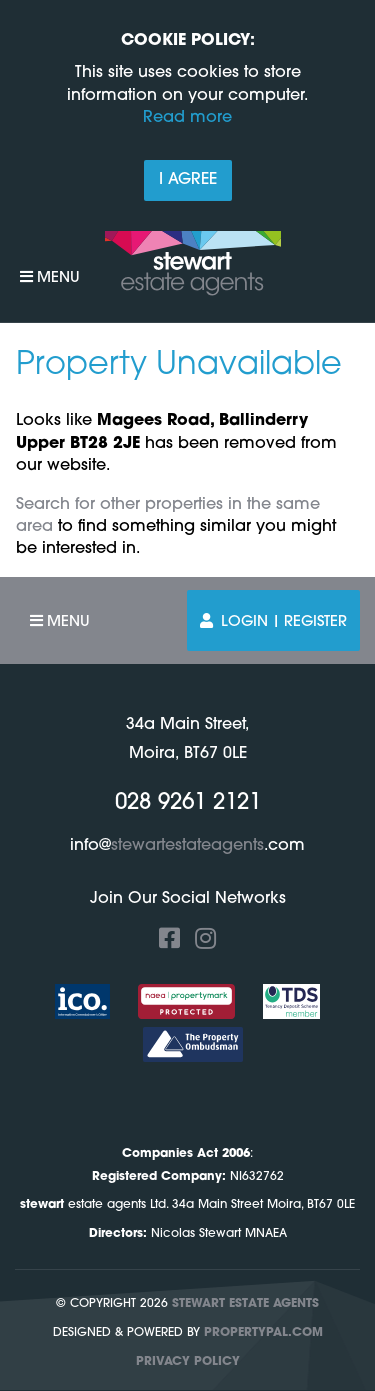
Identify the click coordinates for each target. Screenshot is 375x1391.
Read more (187, 118)
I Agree (188, 180)
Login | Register (273, 621)
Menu (50, 277)
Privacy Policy (188, 1362)
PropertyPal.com (263, 1333)
